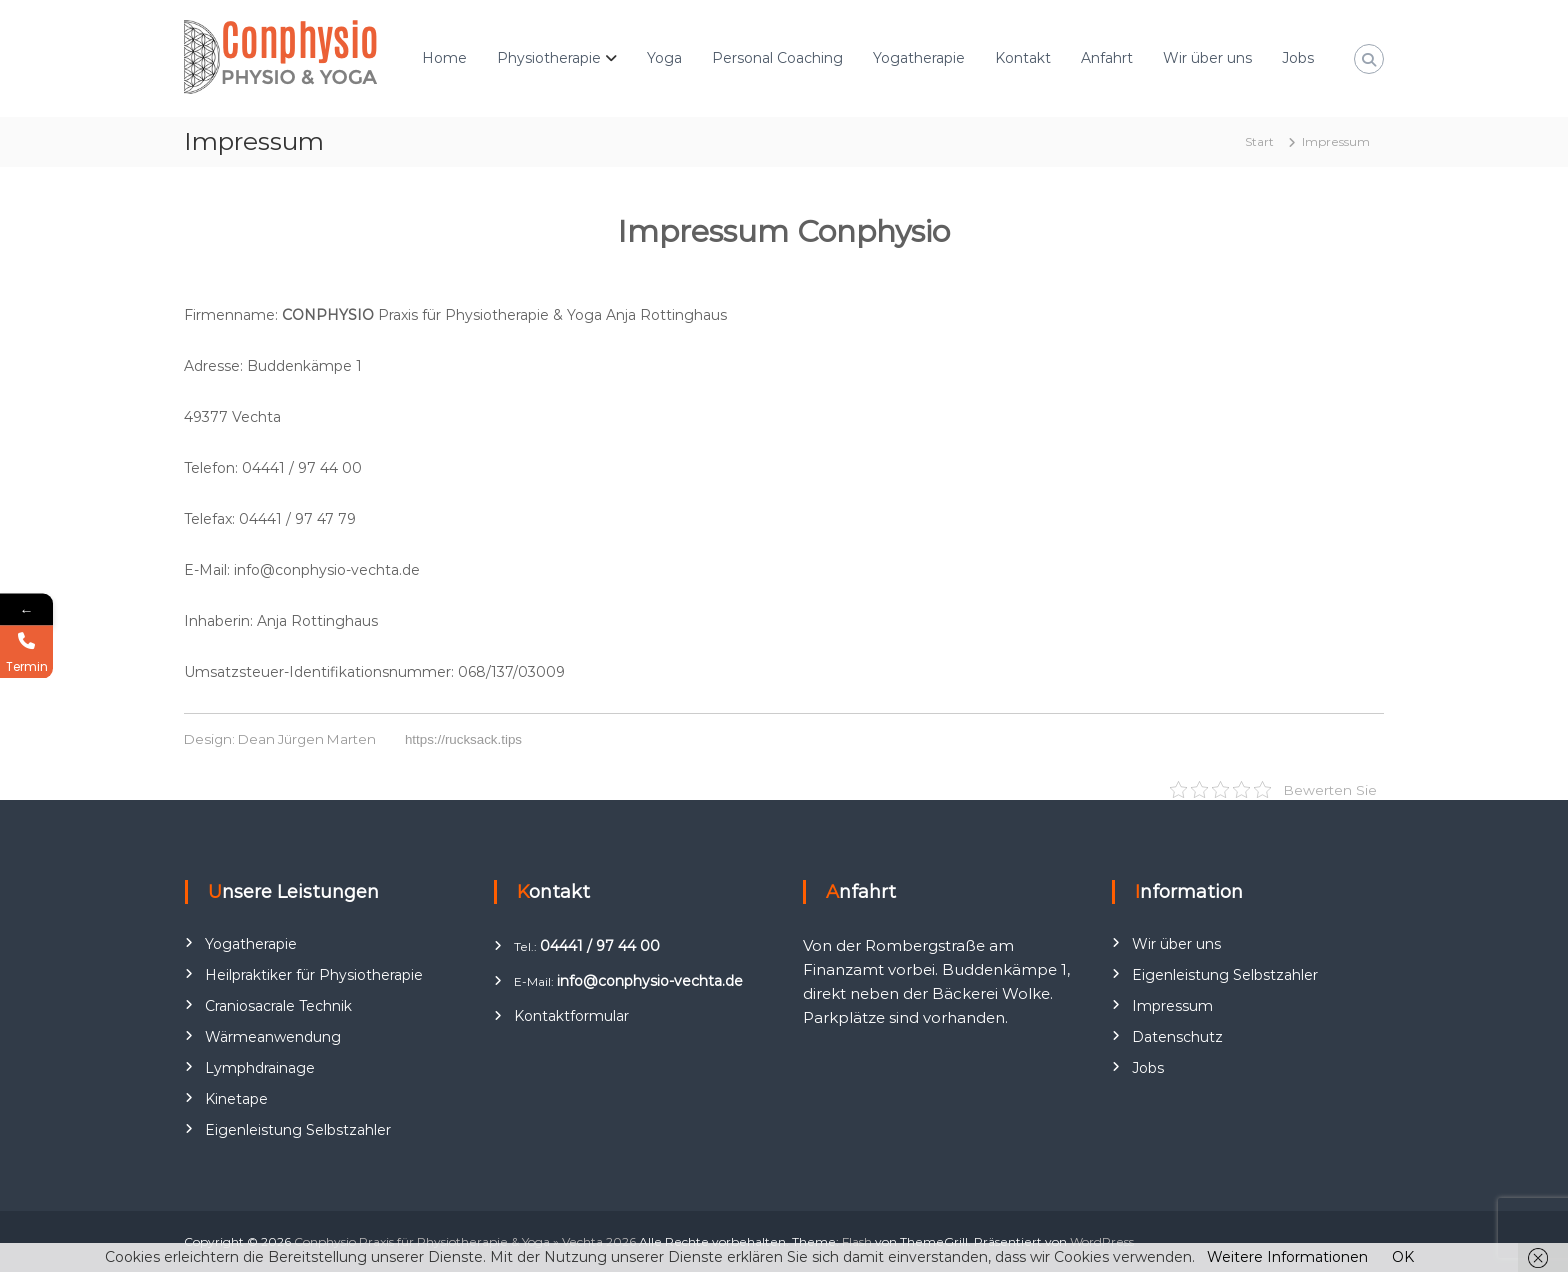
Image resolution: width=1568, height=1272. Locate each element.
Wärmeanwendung (273, 1037)
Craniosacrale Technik (278, 1006)
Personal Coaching (777, 58)
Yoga (664, 58)
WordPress (1102, 1241)
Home (444, 58)
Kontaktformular (571, 1016)
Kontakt (1023, 58)
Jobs (1298, 58)
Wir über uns (1207, 58)
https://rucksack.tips (463, 739)
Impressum (1172, 1006)
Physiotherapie (549, 58)
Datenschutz (1177, 1037)
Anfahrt (1107, 58)
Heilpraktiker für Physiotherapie (314, 975)
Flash (857, 1241)
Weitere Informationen (1287, 1257)
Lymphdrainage (260, 1068)
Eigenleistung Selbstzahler (298, 1130)
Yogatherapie (919, 58)
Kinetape (236, 1099)
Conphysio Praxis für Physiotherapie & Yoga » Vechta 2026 (465, 1241)
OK (1403, 1257)
